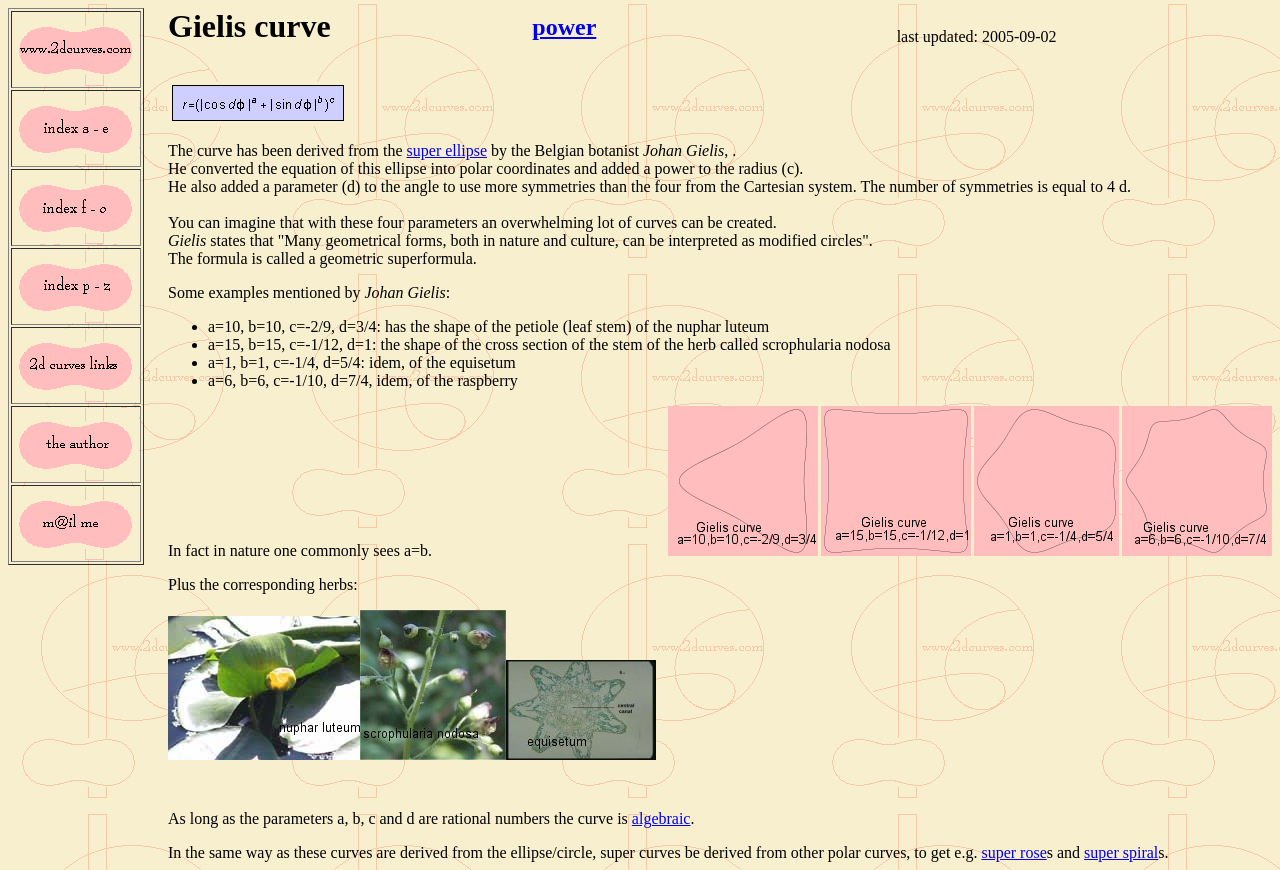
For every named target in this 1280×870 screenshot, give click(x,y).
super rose (1013, 852)
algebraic (661, 818)
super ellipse (447, 150)
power (564, 27)
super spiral (1121, 852)
